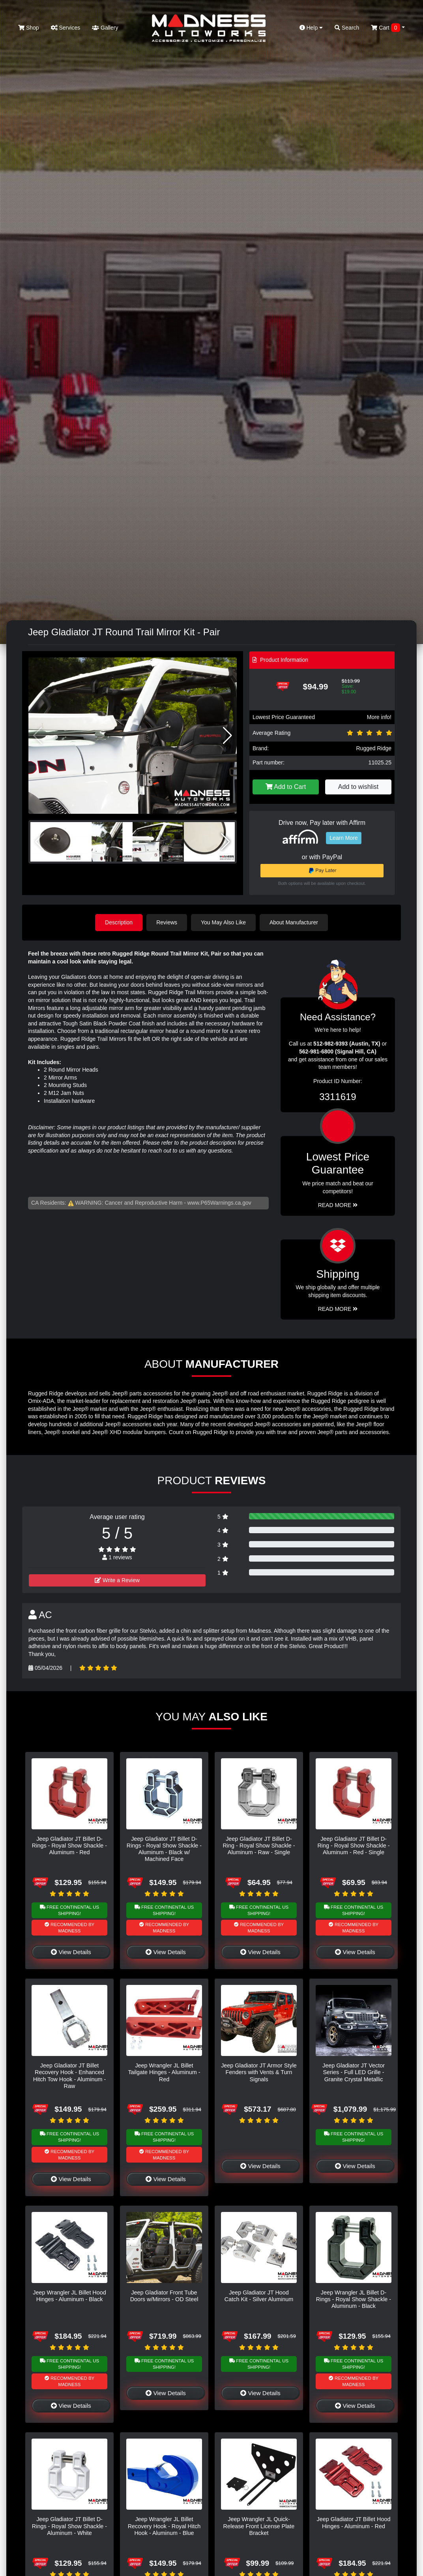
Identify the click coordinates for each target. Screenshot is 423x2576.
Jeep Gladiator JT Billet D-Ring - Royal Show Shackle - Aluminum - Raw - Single (259, 1846)
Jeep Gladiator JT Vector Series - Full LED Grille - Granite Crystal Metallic (353, 2072)
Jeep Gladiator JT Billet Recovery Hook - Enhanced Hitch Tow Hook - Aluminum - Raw (69, 2075)
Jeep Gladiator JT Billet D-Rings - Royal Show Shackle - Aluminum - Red (69, 1846)
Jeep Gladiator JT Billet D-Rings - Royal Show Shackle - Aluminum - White (69, 2526)
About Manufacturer (294, 922)
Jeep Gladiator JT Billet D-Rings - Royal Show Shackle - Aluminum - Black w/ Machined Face (164, 1849)
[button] (227, 735)
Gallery (105, 27)
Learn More (343, 838)
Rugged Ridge (373, 748)
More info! (379, 717)
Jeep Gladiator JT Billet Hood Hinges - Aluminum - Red (354, 2522)
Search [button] (347, 27)
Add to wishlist (358, 786)
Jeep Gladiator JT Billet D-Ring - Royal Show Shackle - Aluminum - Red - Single (353, 1846)
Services (65, 27)
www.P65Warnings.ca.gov (219, 1203)
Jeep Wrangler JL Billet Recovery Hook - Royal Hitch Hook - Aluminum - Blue (164, 2526)
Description (119, 922)
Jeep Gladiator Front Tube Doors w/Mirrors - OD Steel (164, 2295)
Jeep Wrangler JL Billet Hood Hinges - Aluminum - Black (69, 2295)
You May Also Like (223, 922)
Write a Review (117, 1580)
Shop (28, 27)
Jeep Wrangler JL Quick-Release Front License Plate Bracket (259, 2526)
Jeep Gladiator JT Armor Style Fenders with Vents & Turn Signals (259, 2072)
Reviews (166, 922)
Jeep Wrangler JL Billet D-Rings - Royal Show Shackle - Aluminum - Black (353, 2299)
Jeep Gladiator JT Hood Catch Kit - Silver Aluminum (259, 2295)
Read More (338, 1205)
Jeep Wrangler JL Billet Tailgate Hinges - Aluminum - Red (164, 2072)
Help (311, 27)
